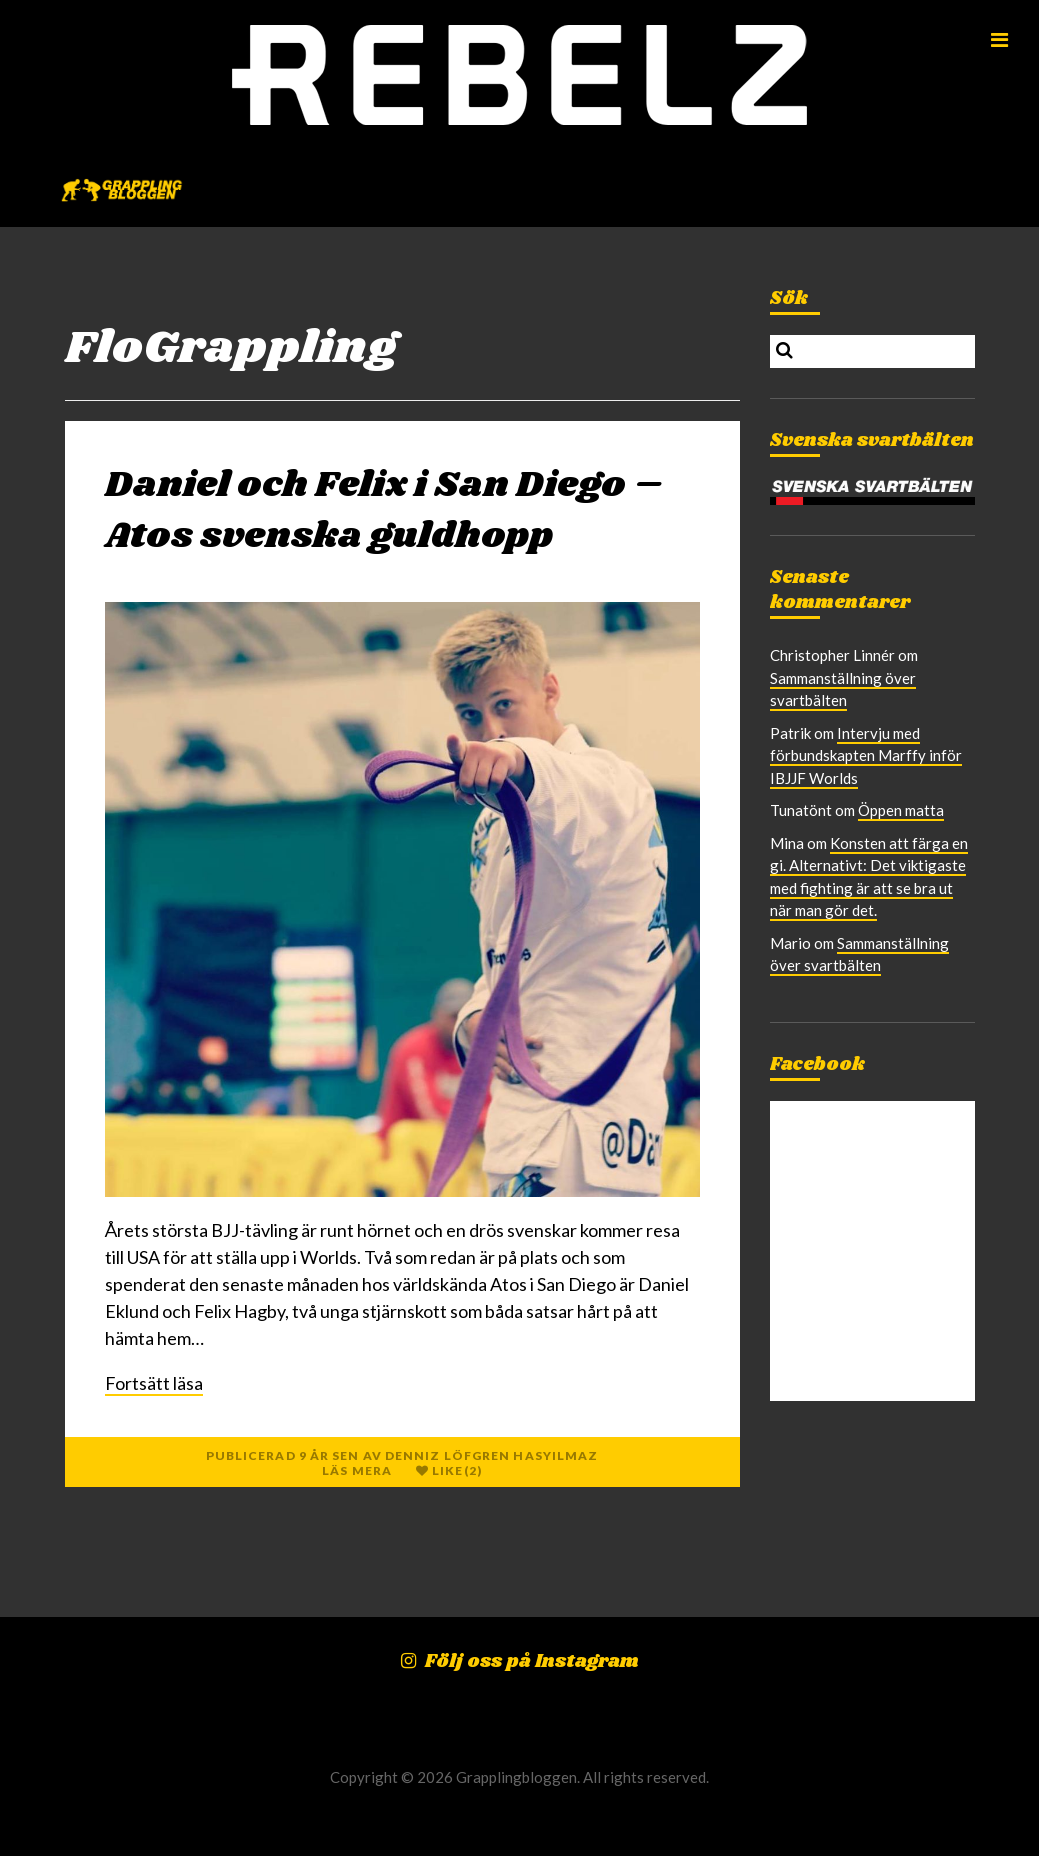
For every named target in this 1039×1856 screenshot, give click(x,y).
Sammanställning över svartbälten (843, 689)
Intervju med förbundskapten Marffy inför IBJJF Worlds (866, 755)
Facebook (817, 1065)
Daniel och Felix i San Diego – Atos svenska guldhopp (384, 510)
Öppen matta (901, 810)
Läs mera (357, 1471)
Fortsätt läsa (154, 1383)
